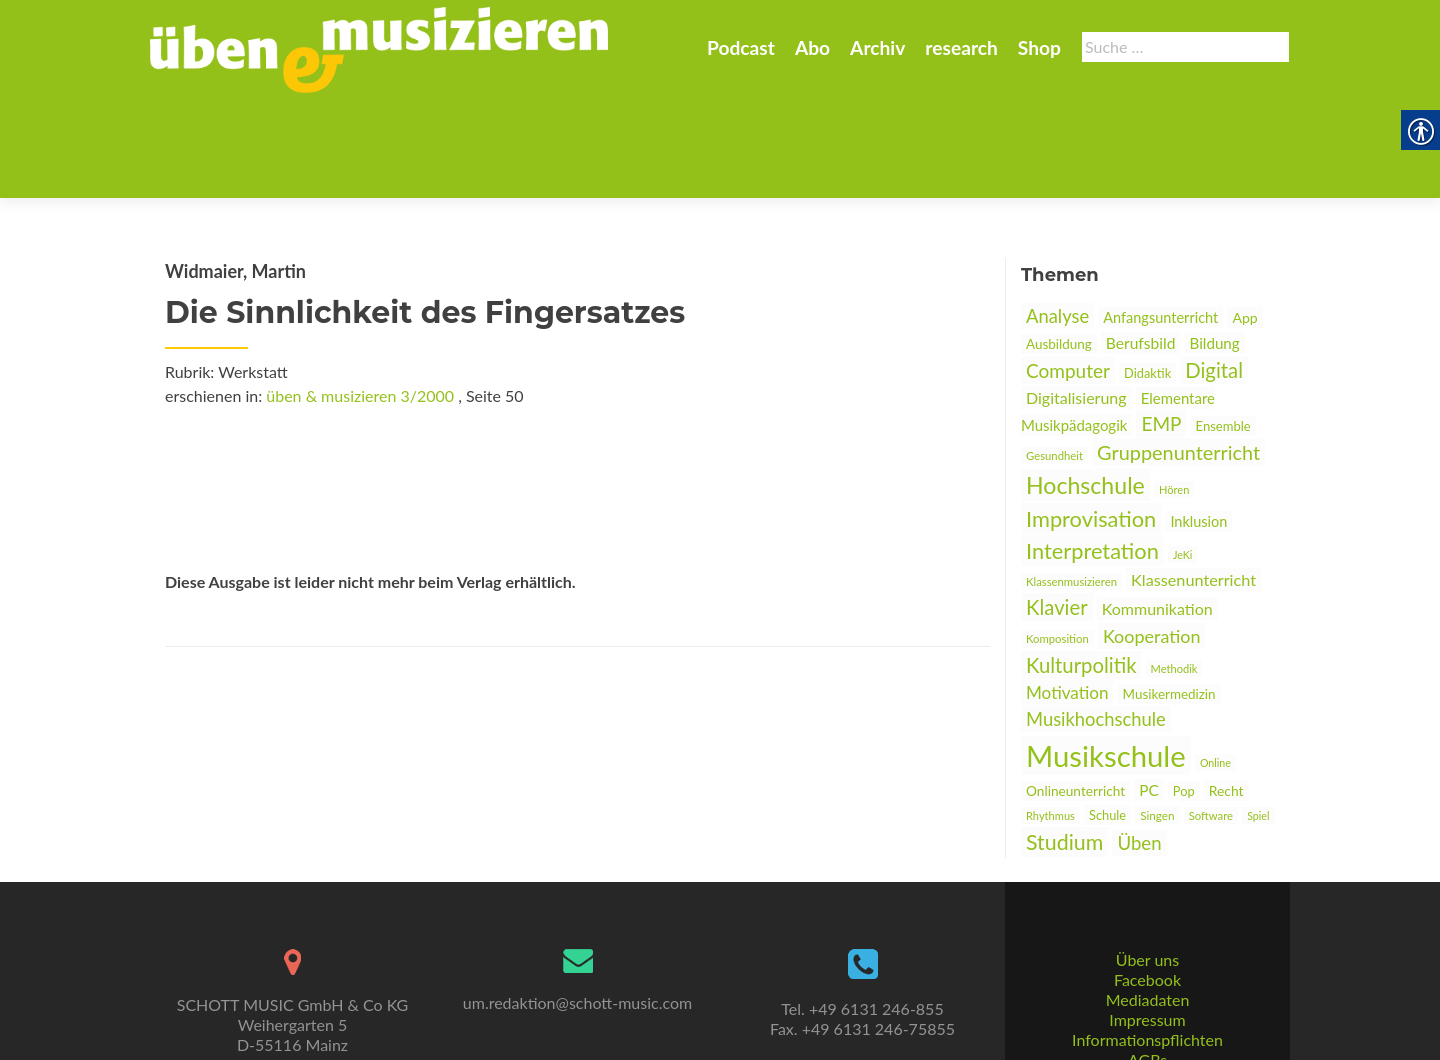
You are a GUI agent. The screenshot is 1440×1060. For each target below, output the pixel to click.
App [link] (1244, 219)
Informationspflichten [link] (1147, 965)
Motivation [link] (1067, 594)
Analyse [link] (1057, 218)
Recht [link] (1226, 692)
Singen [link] (1157, 717)
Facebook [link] (1147, 905)
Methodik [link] (1174, 570)
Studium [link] (1064, 744)
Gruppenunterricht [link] (1178, 354)
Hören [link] (1174, 391)
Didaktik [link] (1147, 275)
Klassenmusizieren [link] (1071, 483)
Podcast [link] (741, 47)
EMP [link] (1161, 325)
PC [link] (1149, 692)
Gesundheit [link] (1054, 357)
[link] (379, 48)
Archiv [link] (877, 47)
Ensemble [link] (1223, 328)
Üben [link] (1139, 745)
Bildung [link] (1215, 245)
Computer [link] (1068, 272)
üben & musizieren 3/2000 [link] (360, 297)
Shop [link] (1039, 47)
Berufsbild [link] (1141, 245)
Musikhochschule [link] (1096, 621)
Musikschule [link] (1106, 657)
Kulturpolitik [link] (1081, 567)
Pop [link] (1184, 693)
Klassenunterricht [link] (1193, 481)
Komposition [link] (1057, 540)
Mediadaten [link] (1148, 925)
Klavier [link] (1057, 509)
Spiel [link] (1258, 717)
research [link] (961, 47)
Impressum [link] (1147, 945)
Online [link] (1215, 664)
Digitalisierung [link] (1076, 299)
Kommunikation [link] (1157, 510)
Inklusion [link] (1198, 423)
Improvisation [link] (1091, 420)
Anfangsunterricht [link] (1160, 219)
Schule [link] (1107, 717)
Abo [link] (812, 47)
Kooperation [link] (1152, 538)
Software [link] (1211, 717)
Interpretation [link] (1092, 452)
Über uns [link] (1147, 885)
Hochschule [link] (1085, 387)
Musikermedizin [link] (1169, 596)
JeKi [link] (1182, 456)
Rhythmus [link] (1050, 717)
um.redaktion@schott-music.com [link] (577, 928)
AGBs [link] (1147, 985)
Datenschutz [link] (1147, 1005)
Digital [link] (1214, 272)
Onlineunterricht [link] (1075, 693)
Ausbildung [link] (1059, 246)
